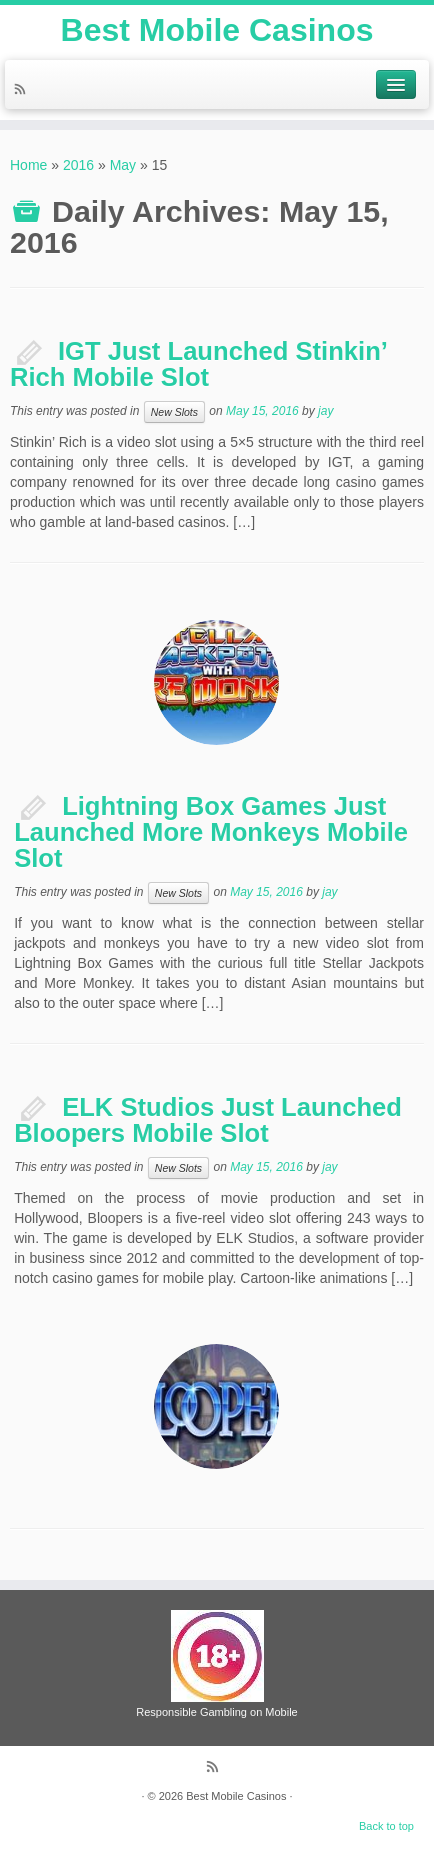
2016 (78, 165)
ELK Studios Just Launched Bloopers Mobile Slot (208, 1120)
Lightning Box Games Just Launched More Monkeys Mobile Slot (211, 831)
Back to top (386, 1826)
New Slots (174, 412)
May (123, 165)
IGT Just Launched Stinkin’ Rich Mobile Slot (198, 364)
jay (325, 412)
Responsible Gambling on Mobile (216, 1712)
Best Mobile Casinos (217, 30)
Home (28, 165)
